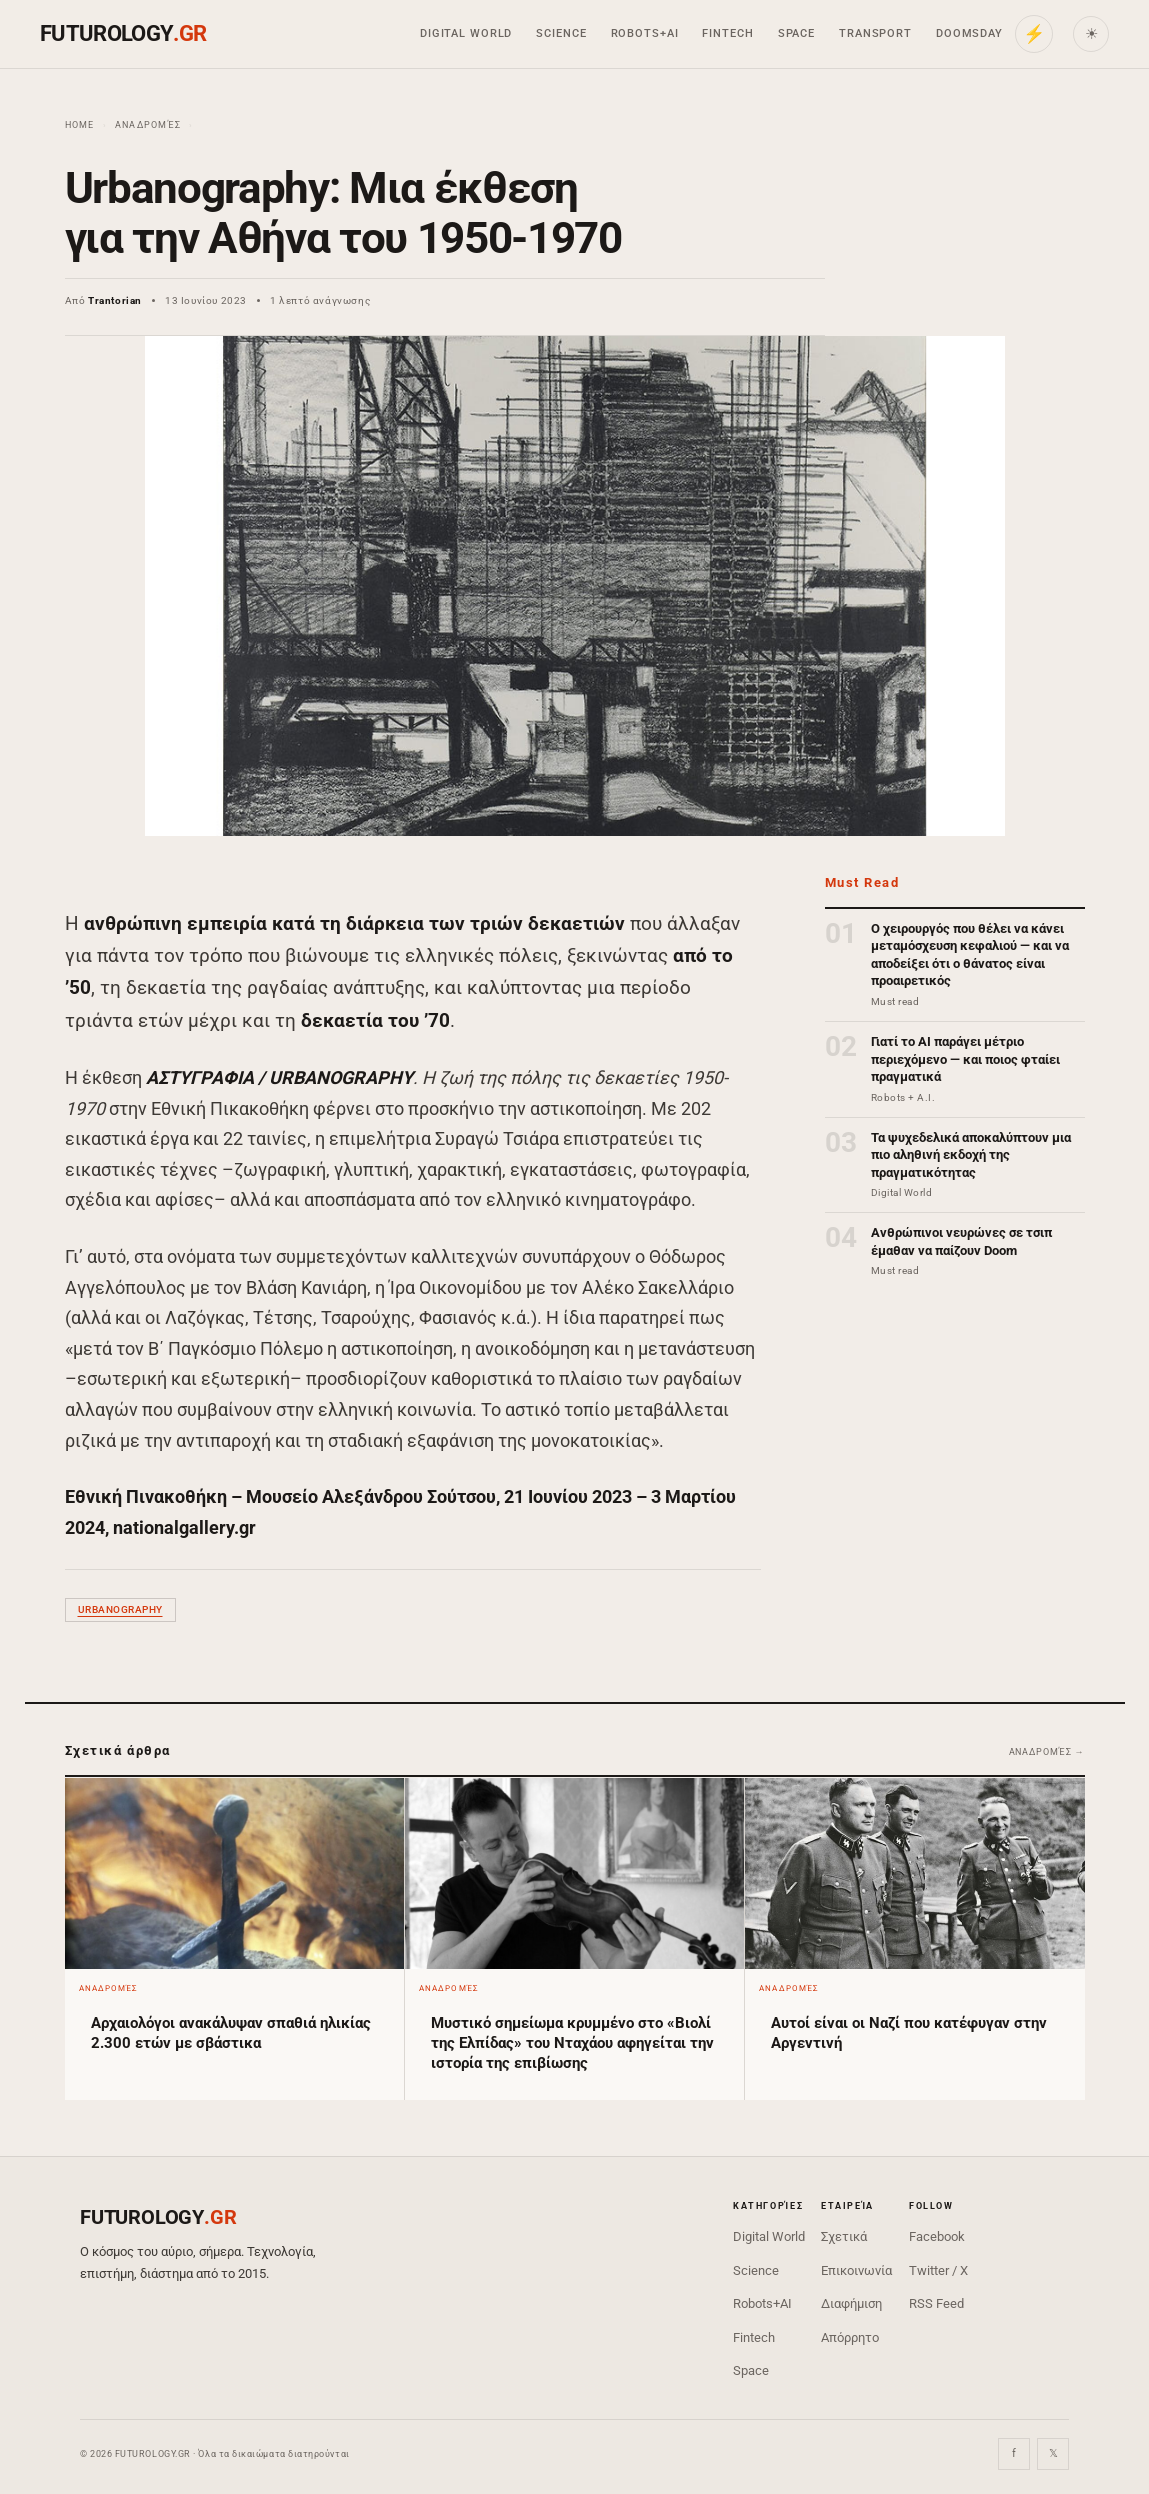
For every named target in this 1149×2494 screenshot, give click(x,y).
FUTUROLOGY (123, 33)
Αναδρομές (148, 125)
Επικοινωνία (856, 2270)
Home (80, 125)
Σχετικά (844, 2236)
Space (796, 33)
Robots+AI (645, 33)
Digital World (466, 33)
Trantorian (115, 300)
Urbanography (120, 1609)
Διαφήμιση (851, 2303)
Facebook (937, 2236)
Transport (875, 33)
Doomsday (969, 33)
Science (561, 33)
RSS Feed (936, 2303)
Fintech (727, 33)
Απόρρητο (850, 2337)
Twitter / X (938, 2270)
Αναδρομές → (1047, 1752)
